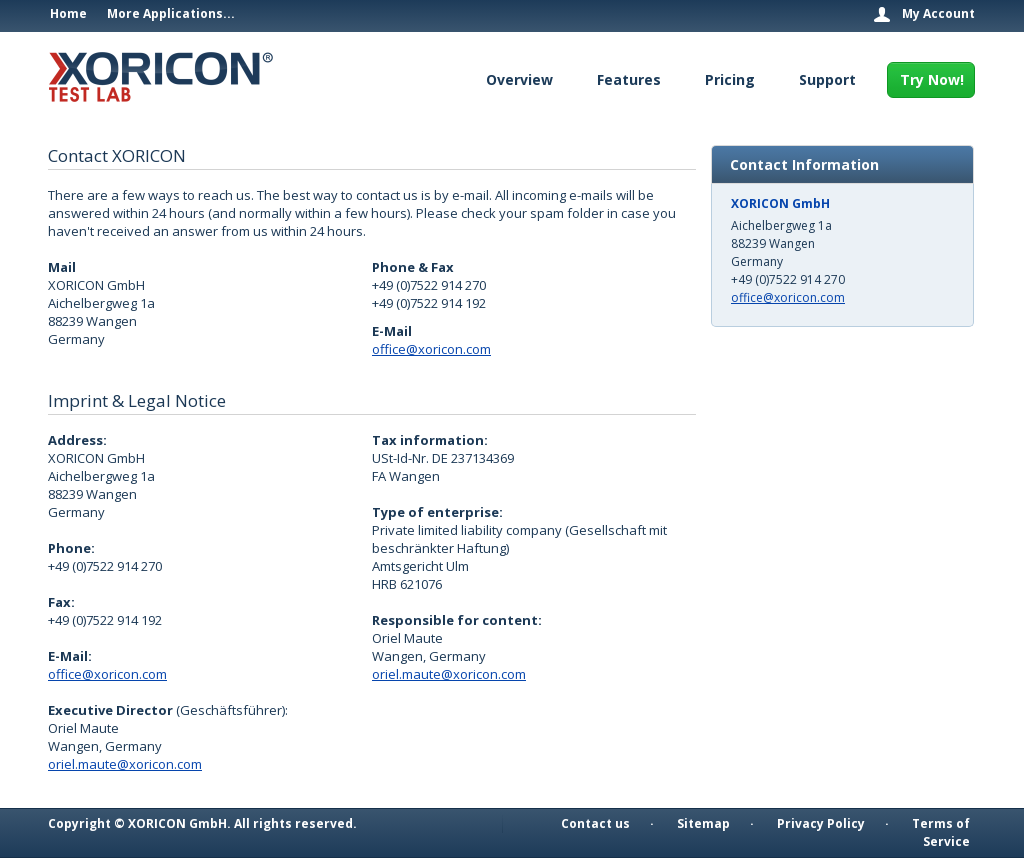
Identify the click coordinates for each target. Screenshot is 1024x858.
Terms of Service (941, 832)
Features (629, 79)
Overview (519, 79)
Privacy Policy (821, 823)
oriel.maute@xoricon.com (125, 764)
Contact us (595, 823)
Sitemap (703, 823)
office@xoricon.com (431, 349)
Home (68, 13)
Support (827, 79)
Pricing (730, 79)
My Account (938, 14)
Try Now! (932, 79)
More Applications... (171, 13)
